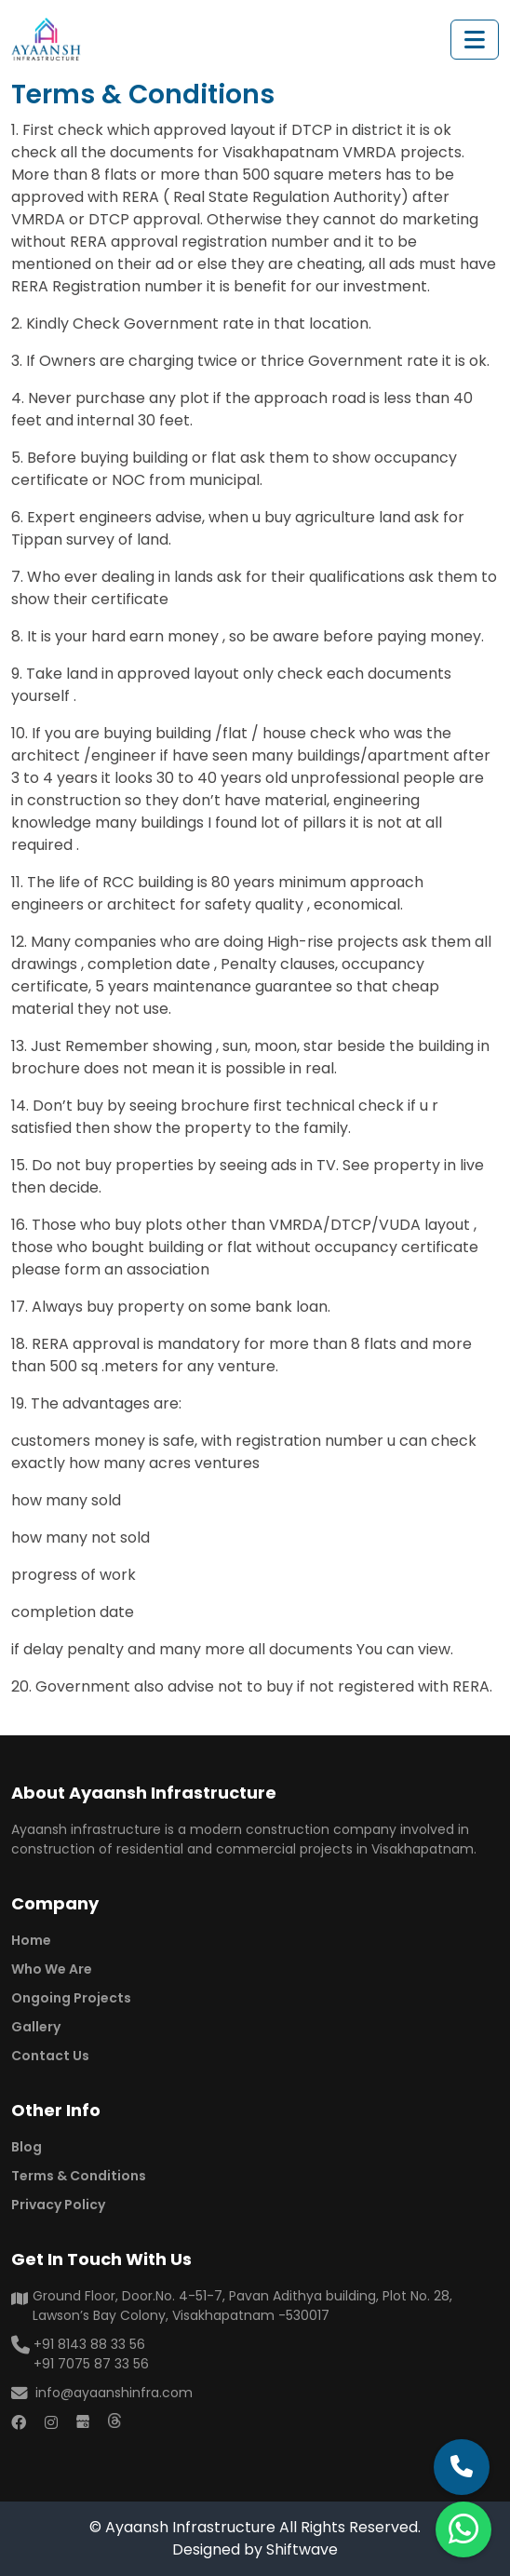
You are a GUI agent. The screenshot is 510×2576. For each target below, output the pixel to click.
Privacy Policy (58, 2204)
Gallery (35, 2026)
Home (31, 1940)
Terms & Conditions (78, 2175)
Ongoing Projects (71, 1998)
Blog (26, 2147)
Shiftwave (302, 2549)
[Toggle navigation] (474, 40)
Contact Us (50, 2055)
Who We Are (51, 1969)
